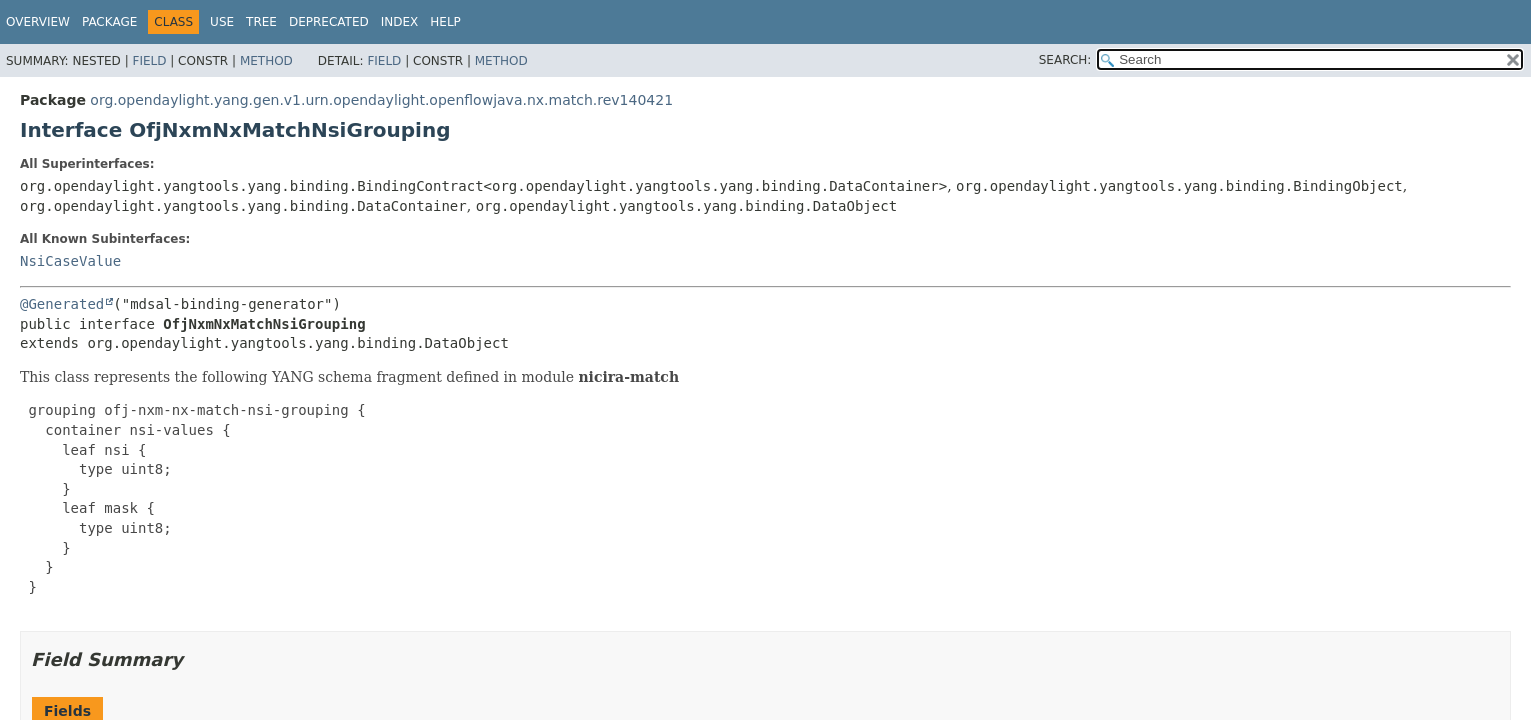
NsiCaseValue (70, 261)
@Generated (62, 304)
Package (109, 22)
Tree (261, 22)
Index (400, 22)
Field (149, 61)
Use (222, 22)
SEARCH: (1065, 60)
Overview (38, 22)
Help (445, 22)
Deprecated (329, 22)
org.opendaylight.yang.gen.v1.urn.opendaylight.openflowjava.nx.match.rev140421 (381, 100)
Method (266, 61)
